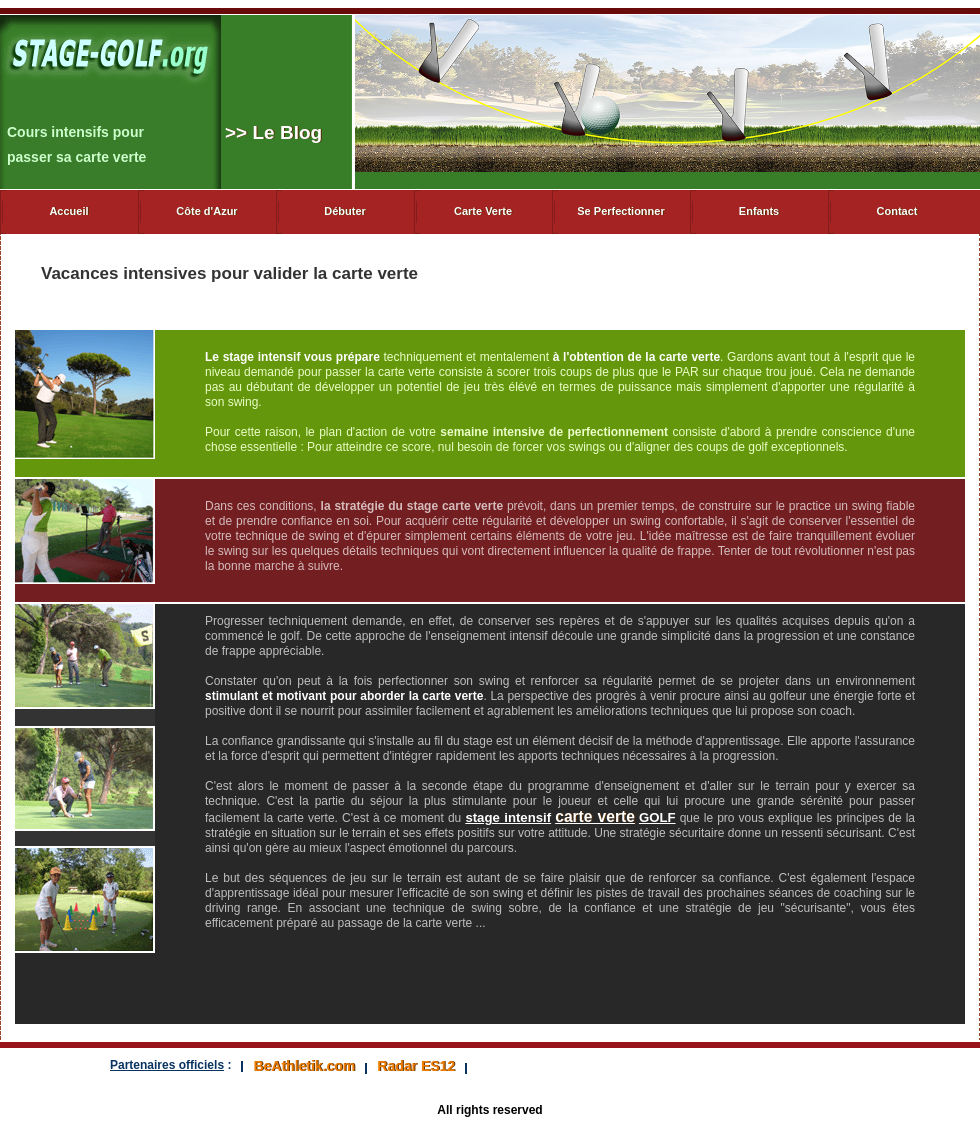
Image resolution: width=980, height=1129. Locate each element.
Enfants (759, 211)
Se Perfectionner (620, 211)
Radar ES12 (416, 1066)
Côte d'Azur (206, 211)
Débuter (345, 211)
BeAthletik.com (304, 1066)
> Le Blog (273, 132)
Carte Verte (483, 211)
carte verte (595, 816)
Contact (897, 211)
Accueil (68, 211)
